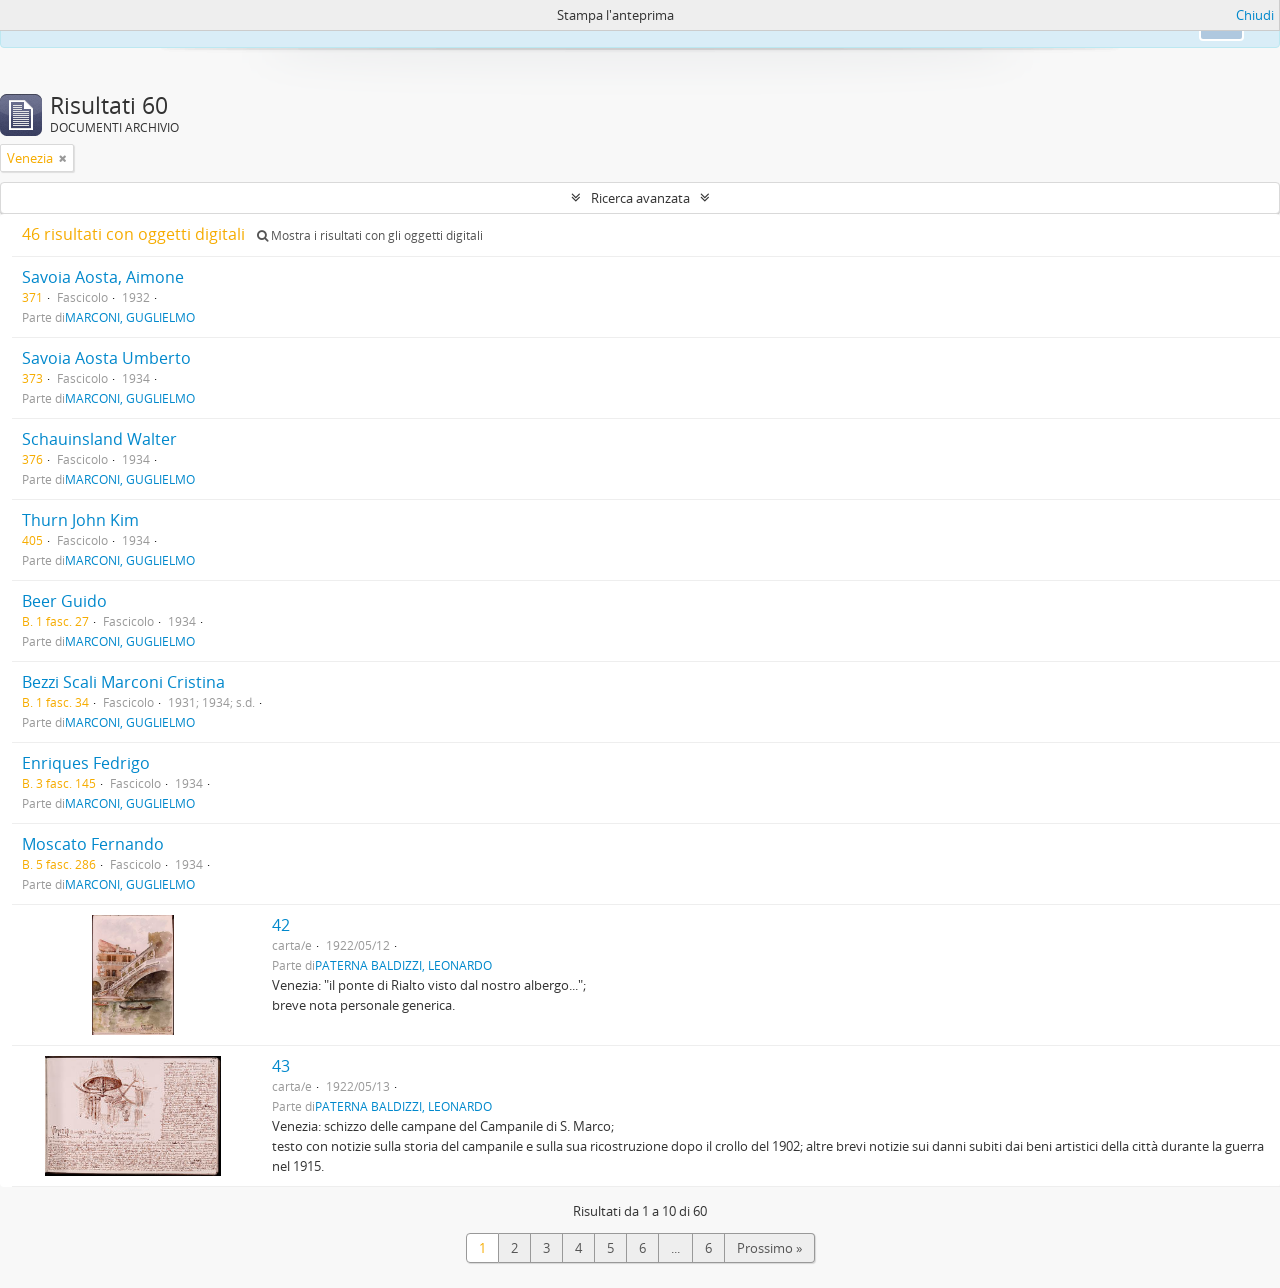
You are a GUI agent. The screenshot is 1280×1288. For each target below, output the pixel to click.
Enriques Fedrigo (86, 763)
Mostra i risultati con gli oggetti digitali (370, 235)
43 (281, 1066)
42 (281, 925)
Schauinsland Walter (99, 439)
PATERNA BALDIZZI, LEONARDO (403, 965)
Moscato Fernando (93, 844)
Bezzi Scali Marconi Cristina (123, 682)
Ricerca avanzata (640, 198)
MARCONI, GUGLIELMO (130, 317)
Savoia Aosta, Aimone (103, 277)
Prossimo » (769, 1248)
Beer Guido (64, 601)
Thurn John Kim (80, 520)
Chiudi (1255, 15)
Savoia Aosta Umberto (106, 358)
